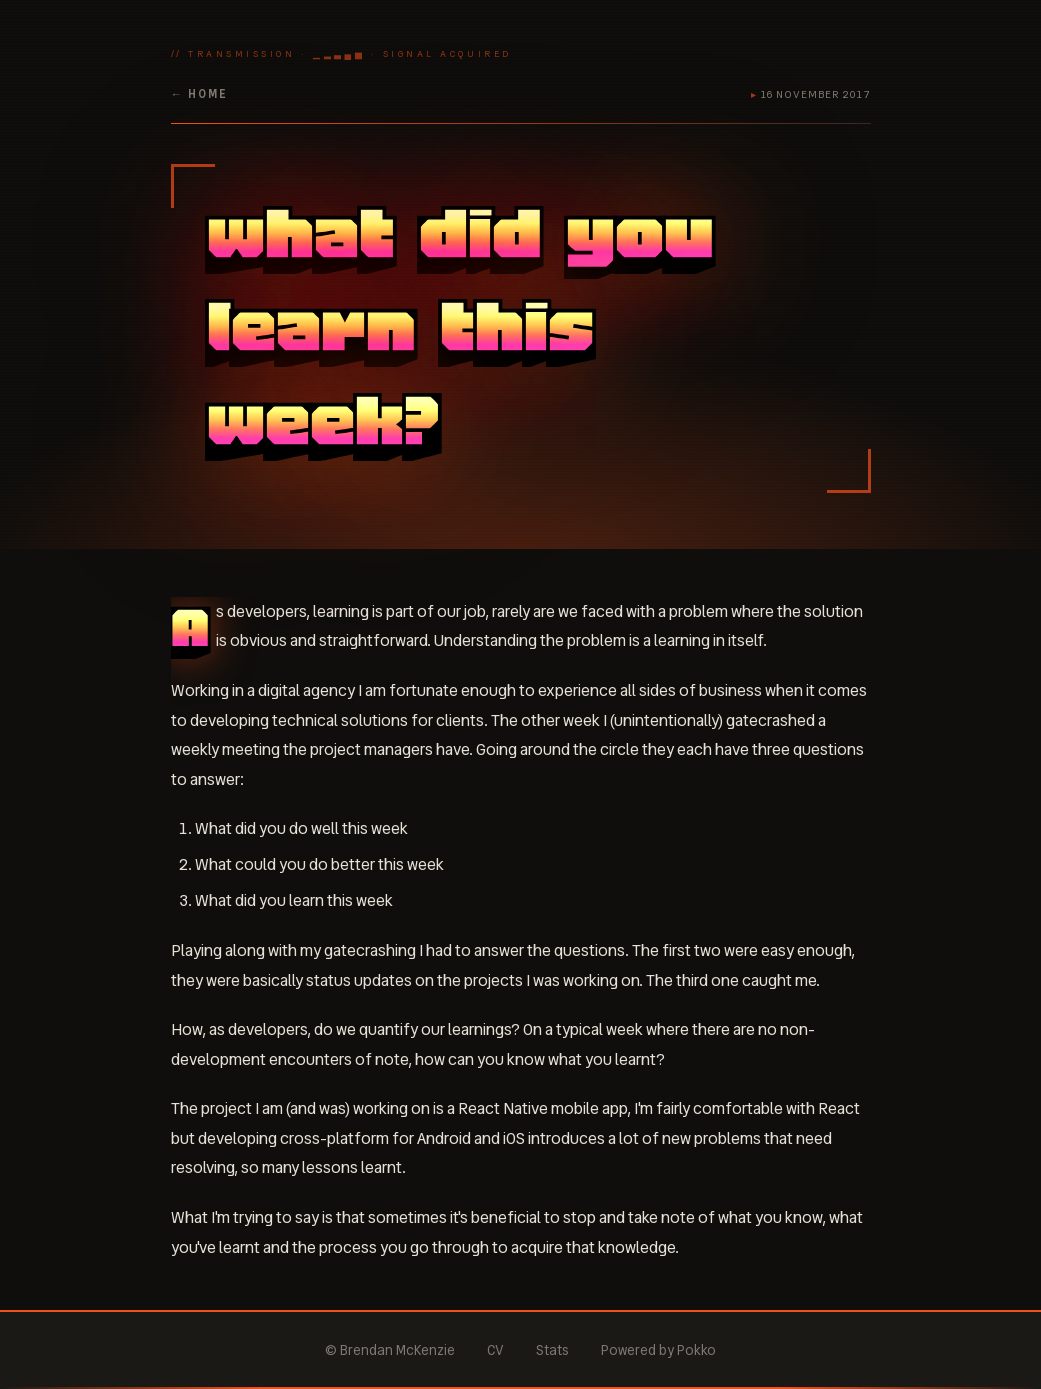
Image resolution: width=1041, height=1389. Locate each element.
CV (495, 1350)
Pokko (696, 1350)
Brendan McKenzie (397, 1350)
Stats (552, 1350)
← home (199, 94)
